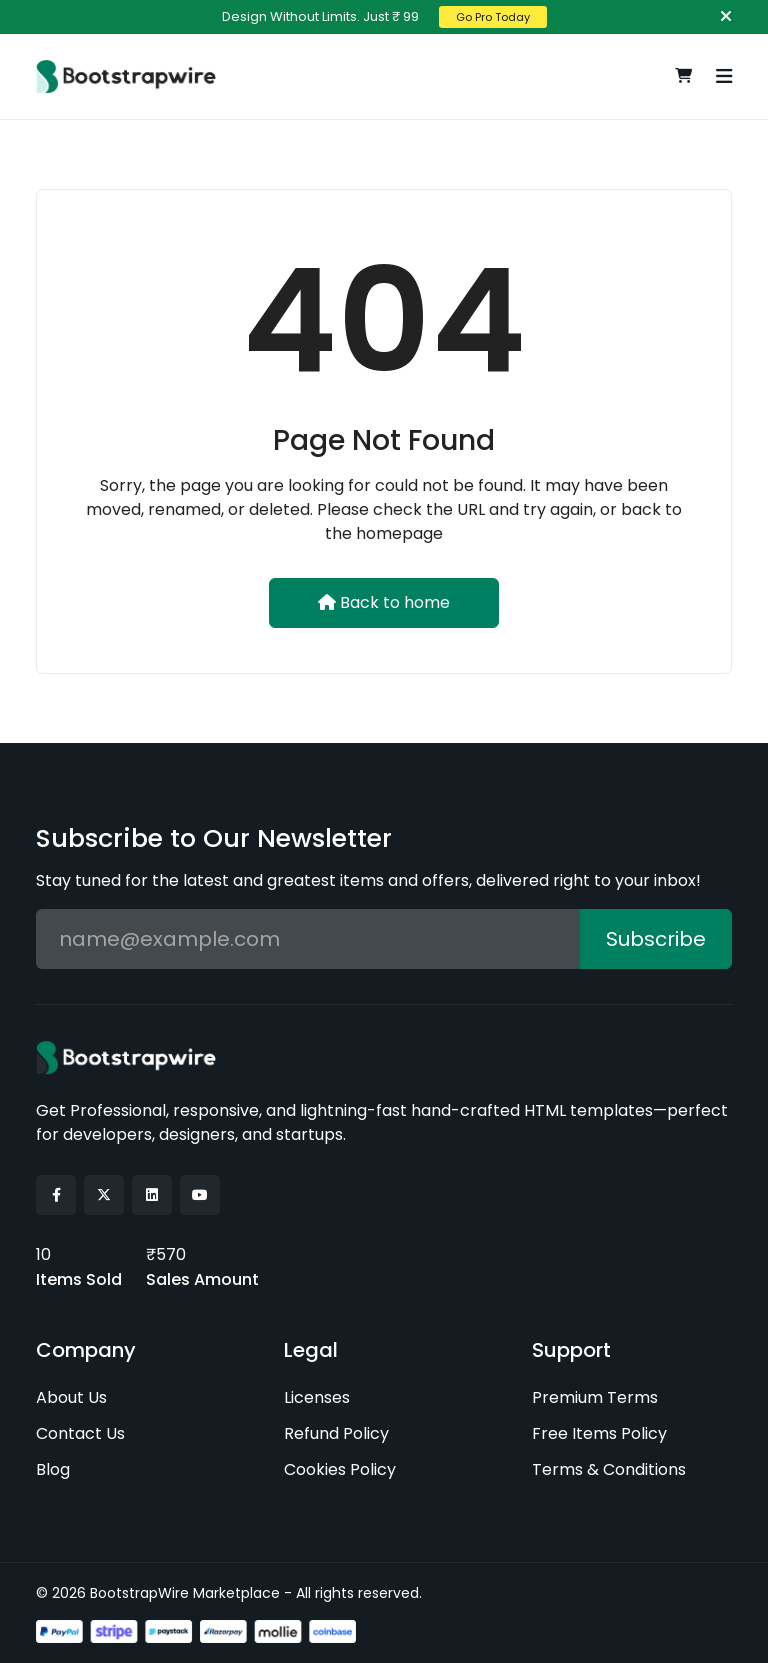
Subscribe (656, 939)
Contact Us (80, 1432)
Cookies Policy (340, 1468)
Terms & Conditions (609, 1468)
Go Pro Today (493, 17)
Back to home (384, 602)
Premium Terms (595, 1396)
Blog (53, 1468)
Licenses (317, 1396)
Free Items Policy (599, 1432)
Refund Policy (336, 1432)
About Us (71, 1396)
